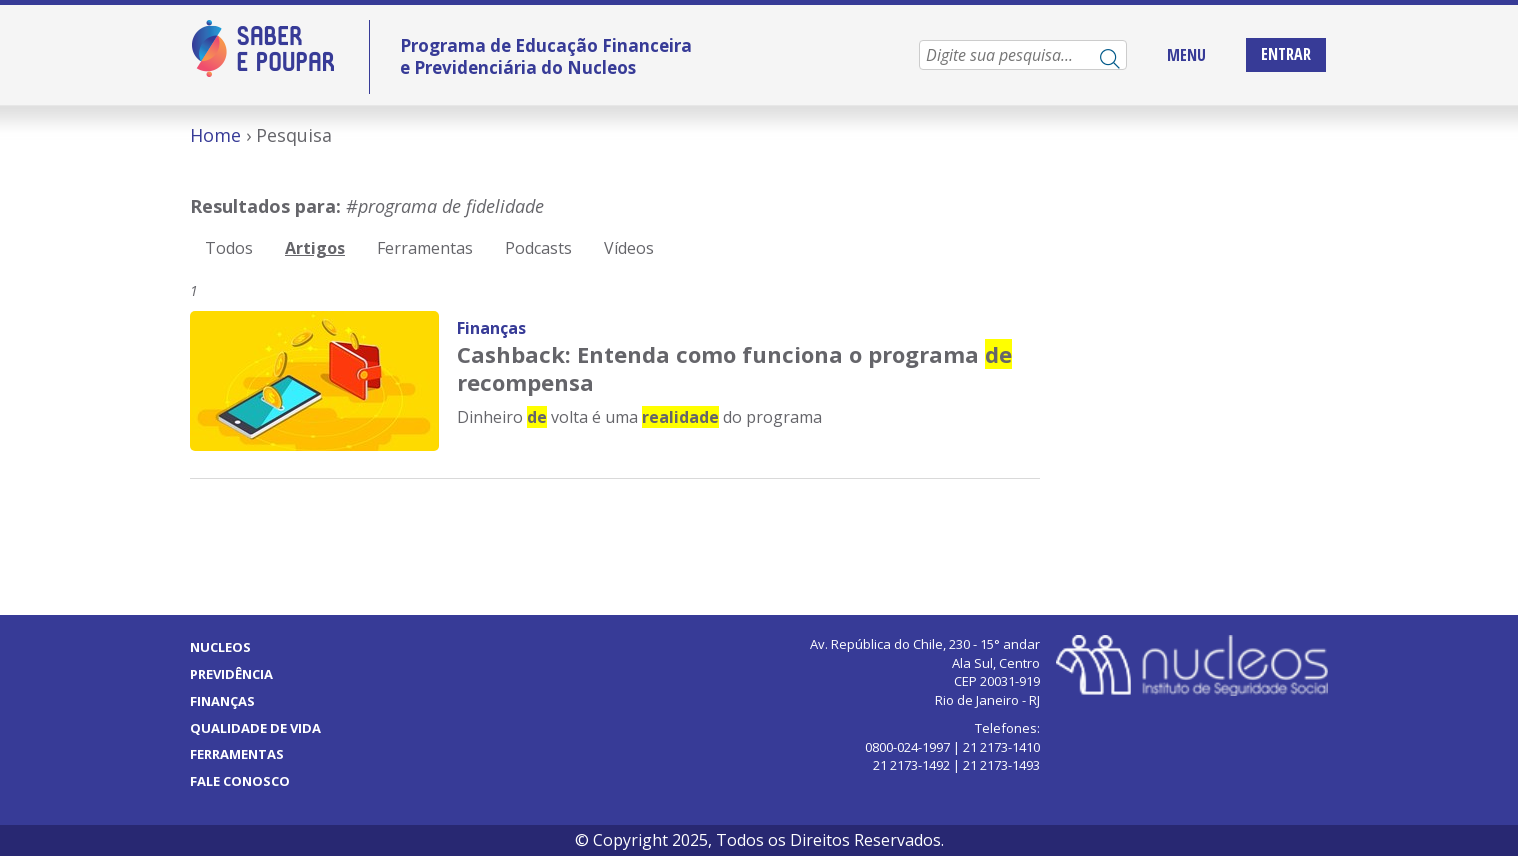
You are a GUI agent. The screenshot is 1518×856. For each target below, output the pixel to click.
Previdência (231, 674)
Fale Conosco (240, 781)
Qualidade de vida (255, 728)
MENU (1186, 55)
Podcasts (538, 248)
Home (215, 135)
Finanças (491, 328)
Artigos (315, 248)
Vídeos (629, 248)
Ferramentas (425, 248)
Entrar (1286, 54)
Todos (229, 248)
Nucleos (220, 647)
